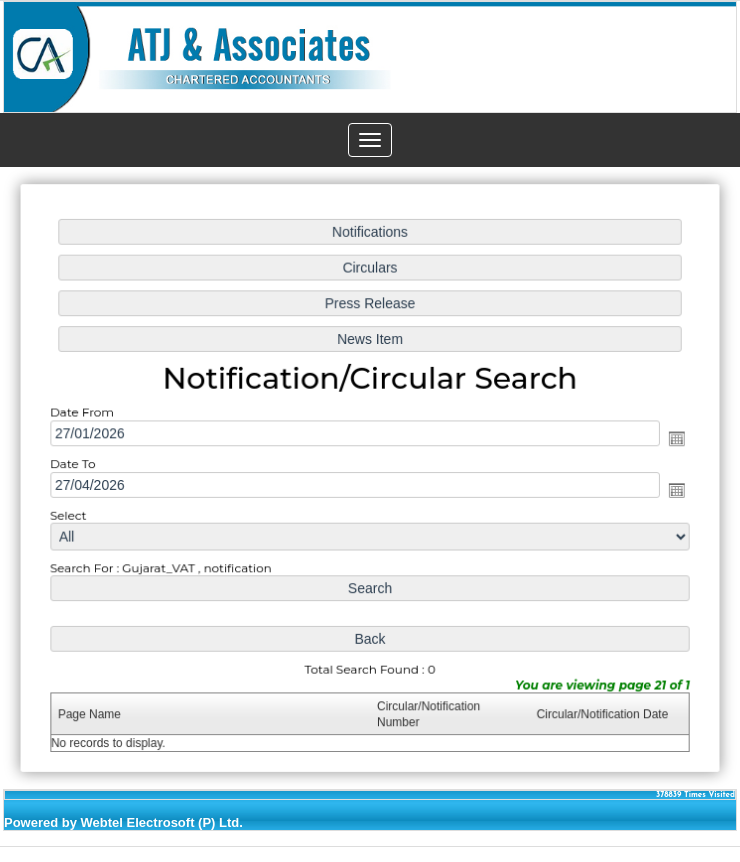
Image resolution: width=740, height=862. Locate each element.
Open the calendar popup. (670, 438)
